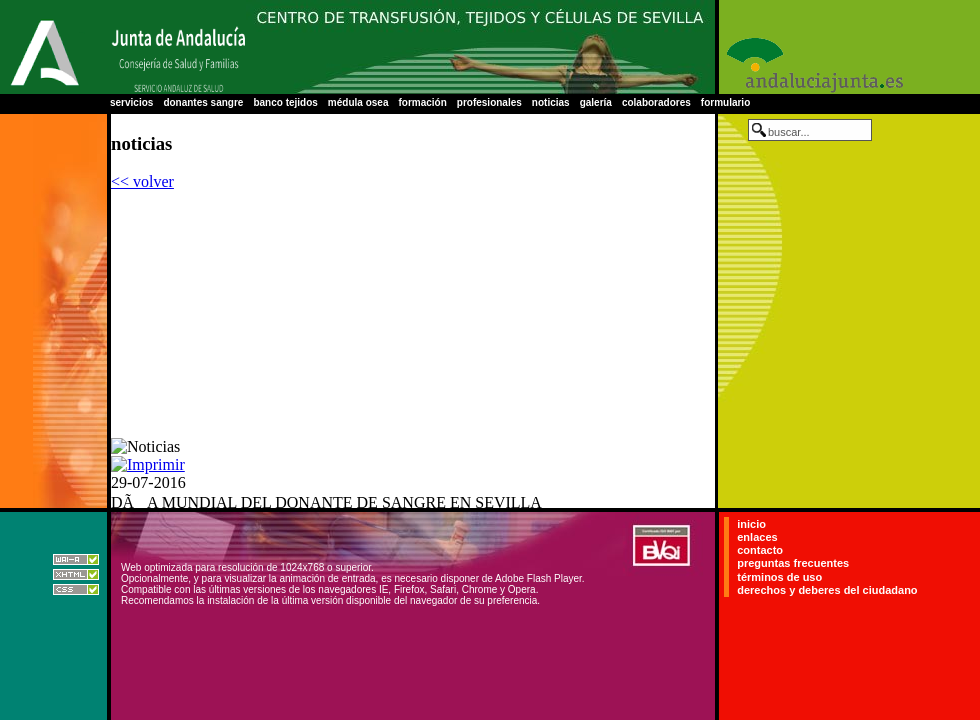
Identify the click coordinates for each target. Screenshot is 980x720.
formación (422, 102)
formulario (725, 102)
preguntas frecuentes (793, 564)
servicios (131, 102)
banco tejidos (285, 102)
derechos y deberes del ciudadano (827, 590)
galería (596, 102)
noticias (551, 102)
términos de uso (779, 577)
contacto (760, 550)
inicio (751, 524)
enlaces (757, 537)
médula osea (358, 102)
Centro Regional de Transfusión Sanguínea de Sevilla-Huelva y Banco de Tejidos (480, 47)
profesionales (489, 102)
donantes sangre (203, 102)
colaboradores (656, 102)
